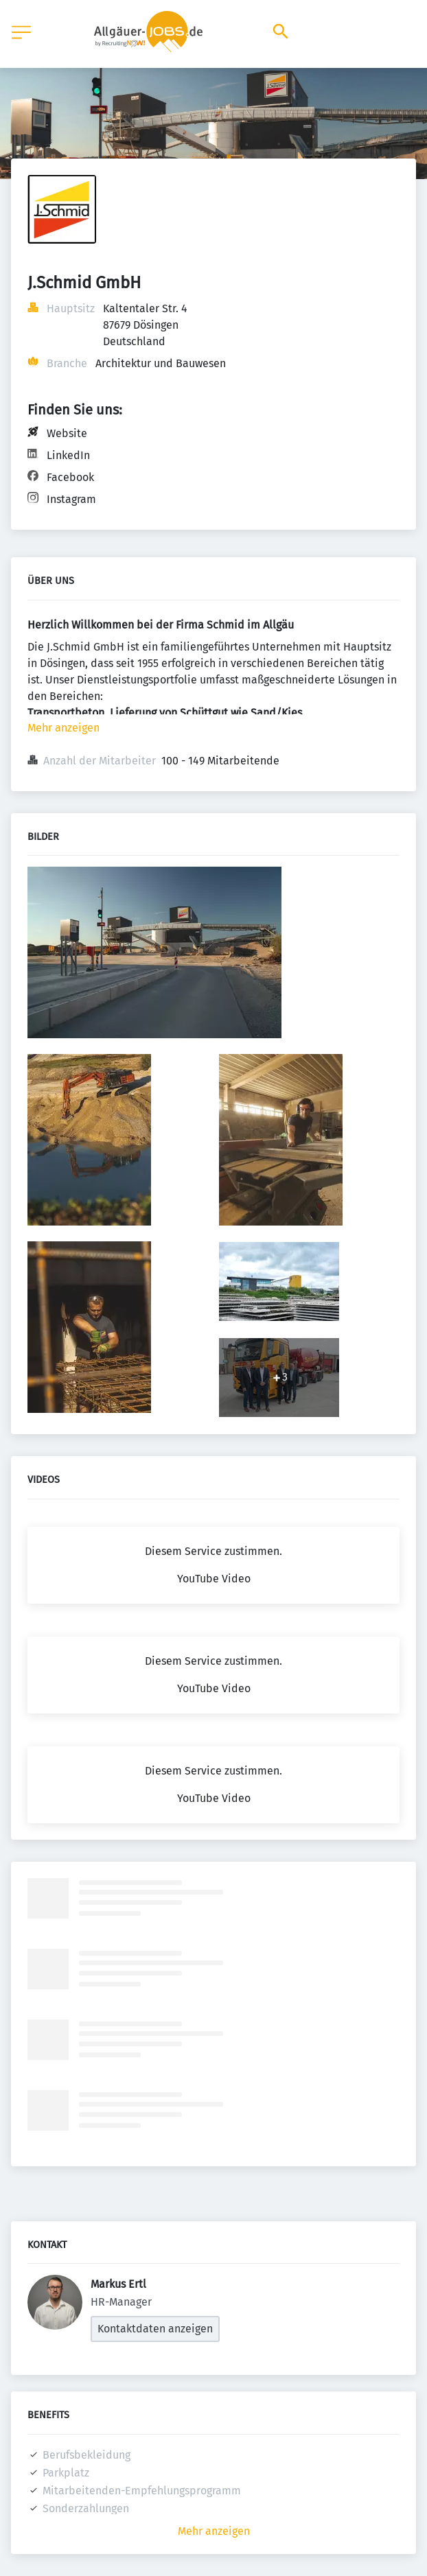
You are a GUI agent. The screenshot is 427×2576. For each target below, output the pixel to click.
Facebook (70, 477)
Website (67, 433)
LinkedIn (68, 455)
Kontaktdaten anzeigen (155, 2328)
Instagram (71, 499)
